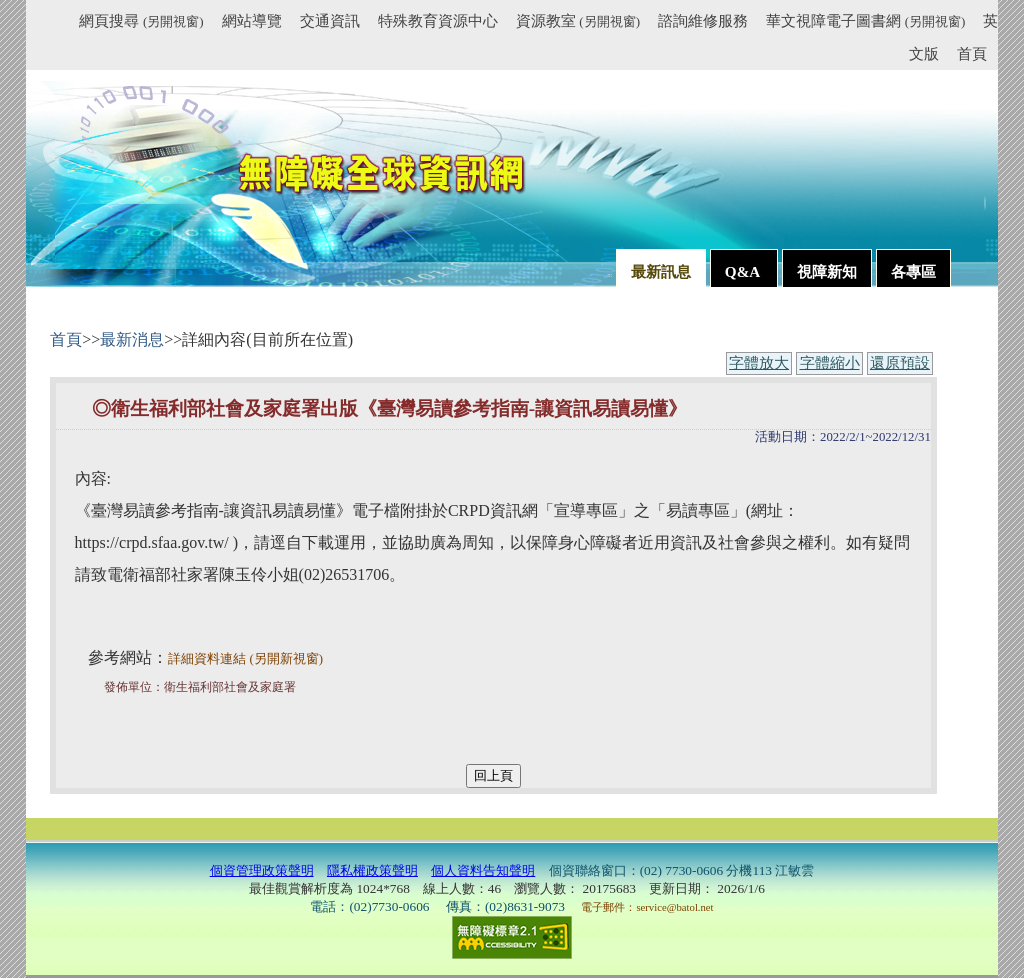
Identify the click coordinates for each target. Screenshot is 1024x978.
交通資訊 (330, 20)
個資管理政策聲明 (262, 870)
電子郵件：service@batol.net (647, 907)
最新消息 (132, 339)
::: (70, 24)
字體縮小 (830, 363)
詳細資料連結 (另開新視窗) (245, 659)
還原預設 (900, 363)
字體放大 (759, 363)
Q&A (744, 271)
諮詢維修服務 (703, 20)
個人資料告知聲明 (483, 870)
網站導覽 (252, 20)
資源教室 (578, 20)
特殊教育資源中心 (438, 20)
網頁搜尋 (141, 20)
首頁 (972, 53)
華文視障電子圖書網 (865, 20)
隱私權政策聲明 (372, 870)
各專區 (913, 271)
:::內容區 (75, 320)
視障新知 (827, 271)
